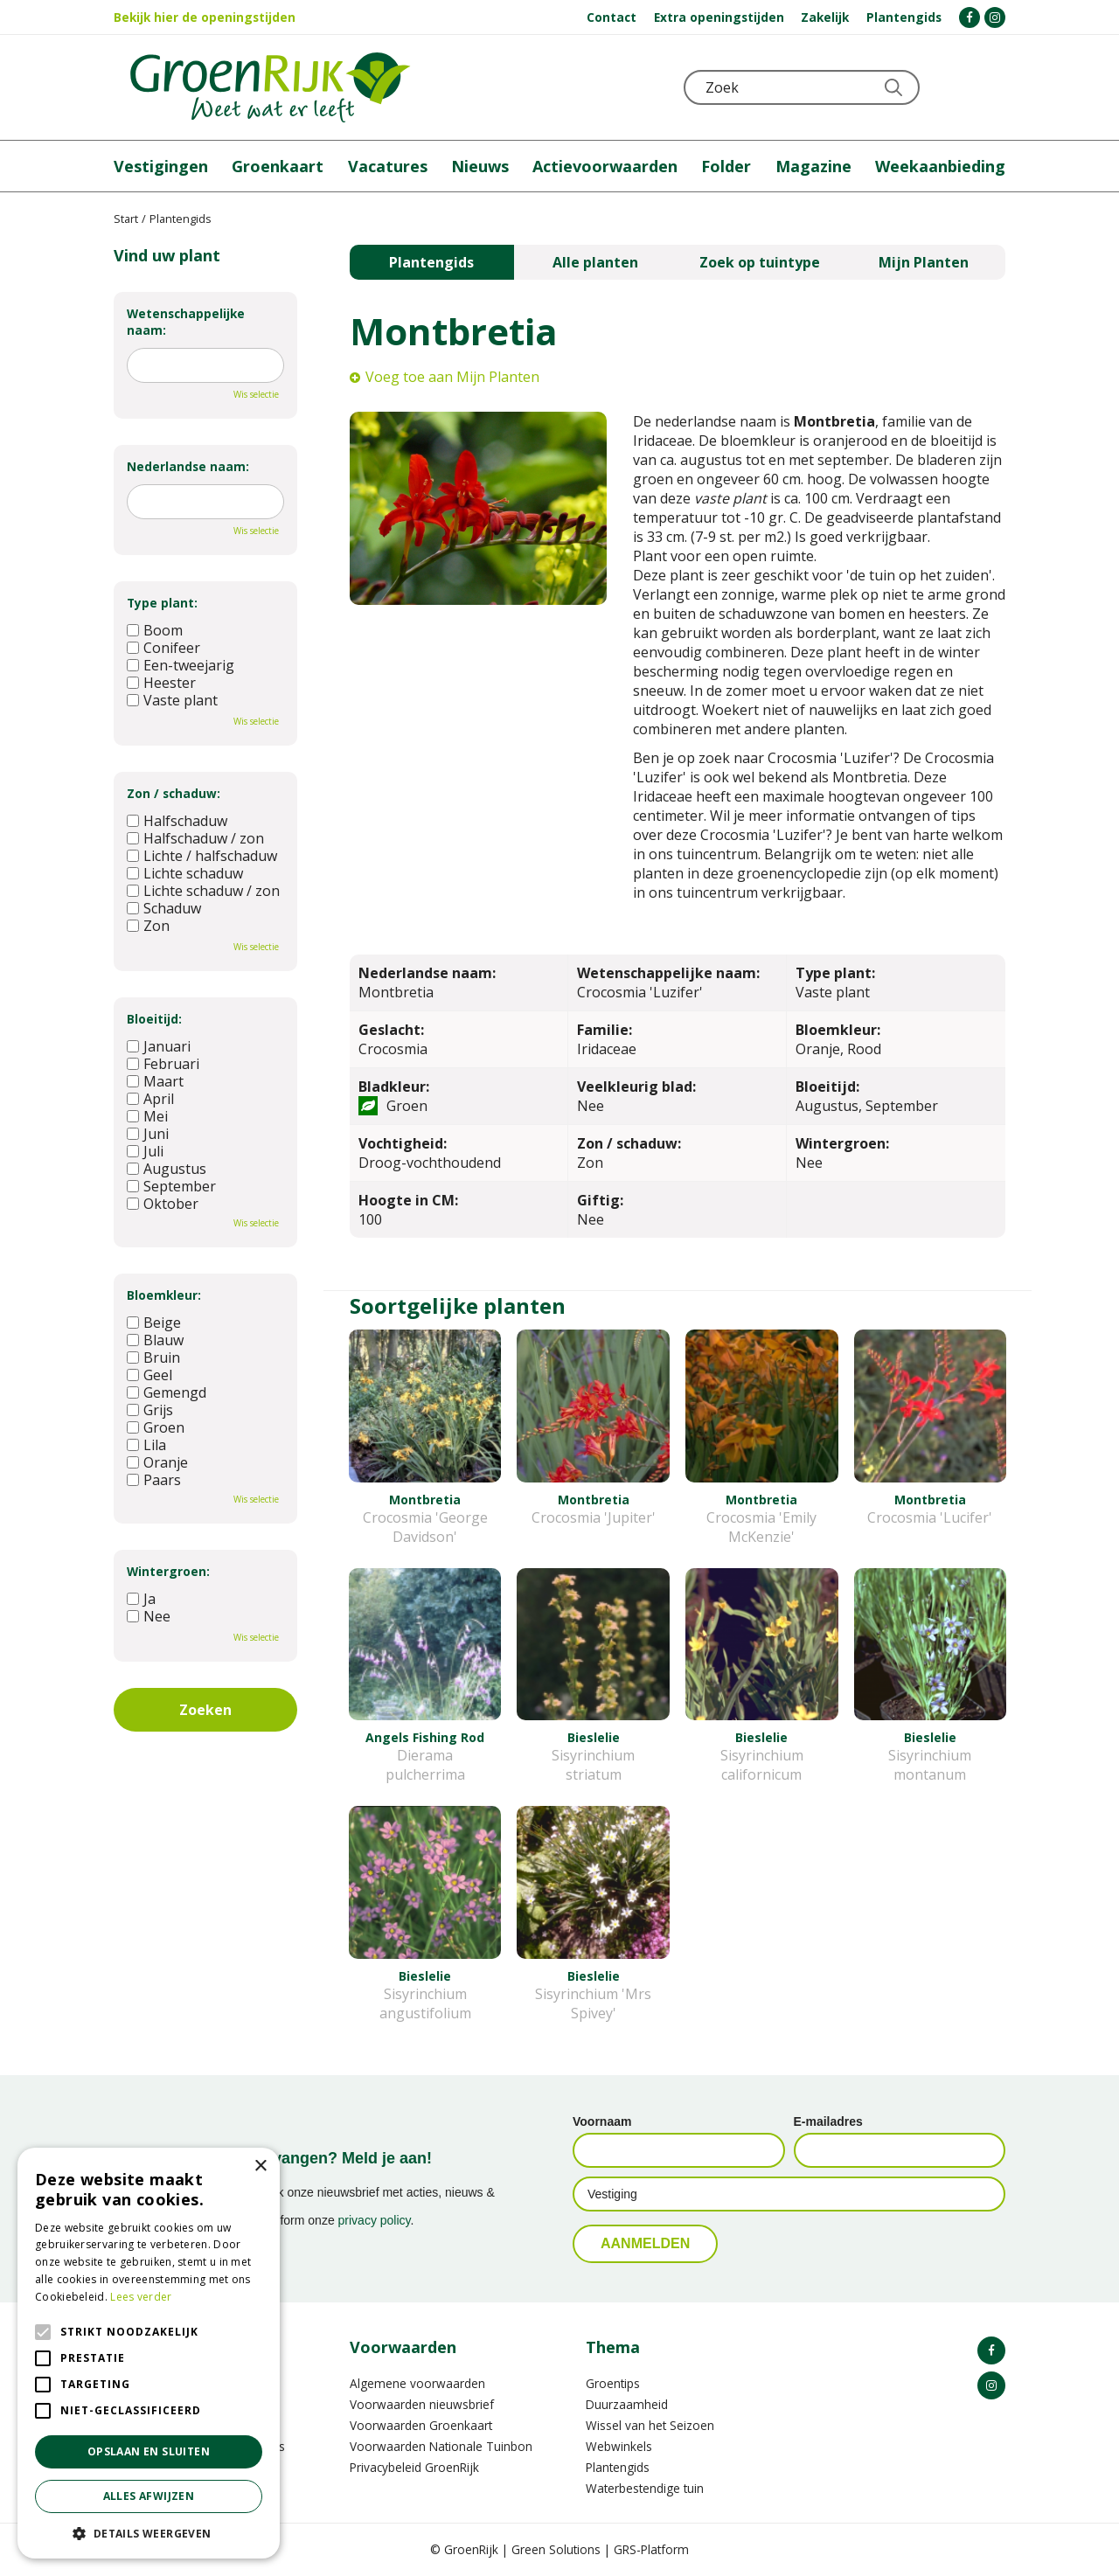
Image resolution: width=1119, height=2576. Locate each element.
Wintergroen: (168, 1571)
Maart (155, 1081)
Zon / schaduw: (173, 793)
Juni (148, 1134)
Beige (154, 1322)
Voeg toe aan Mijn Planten (452, 376)
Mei (147, 1116)
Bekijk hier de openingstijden (204, 17)
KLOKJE (948, 87)
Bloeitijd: (154, 1018)
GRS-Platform (651, 2549)
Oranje (157, 1462)
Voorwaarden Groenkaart (421, 2425)
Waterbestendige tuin (645, 2488)
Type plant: (162, 602)
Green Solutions (556, 2549)
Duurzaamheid (627, 2404)
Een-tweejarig (180, 665)
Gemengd (166, 1392)
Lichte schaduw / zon (203, 891)
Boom (155, 630)
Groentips (613, 2383)
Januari (159, 1046)
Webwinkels (619, 2446)
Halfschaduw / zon (195, 838)
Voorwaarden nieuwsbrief (422, 2404)
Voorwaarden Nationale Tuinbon (441, 2446)
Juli (145, 1151)
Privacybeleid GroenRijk (414, 2467)
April (150, 1099)
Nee (148, 1616)
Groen (155, 1427)
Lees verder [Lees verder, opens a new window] (140, 2296)
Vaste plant (172, 700)
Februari (163, 1064)
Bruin (153, 1357)
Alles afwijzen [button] (149, 2496)
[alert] (148, 2353)
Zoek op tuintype (759, 262)
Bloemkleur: (164, 1295)
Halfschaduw (177, 821)
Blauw (155, 1340)
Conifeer (163, 648)
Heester (161, 683)
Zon (148, 926)
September (171, 1186)
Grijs (150, 1410)
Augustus (166, 1169)
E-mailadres (828, 2121)
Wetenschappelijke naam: (186, 321)
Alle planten (595, 262)
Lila (146, 1445)
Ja (141, 1599)
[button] (148, 2532)
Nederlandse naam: (188, 466)
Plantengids (431, 262)
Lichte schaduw (185, 873)
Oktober (162, 1204)
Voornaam (602, 2121)
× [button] (260, 2166)
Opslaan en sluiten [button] (148, 2451)
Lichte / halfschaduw (202, 856)
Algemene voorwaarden (417, 2383)
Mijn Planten (924, 262)
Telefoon (991, 87)
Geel (149, 1375)
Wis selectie (256, 394)
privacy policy (374, 2220)
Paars (154, 1480)
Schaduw (164, 908)
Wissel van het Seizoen (650, 2425)
